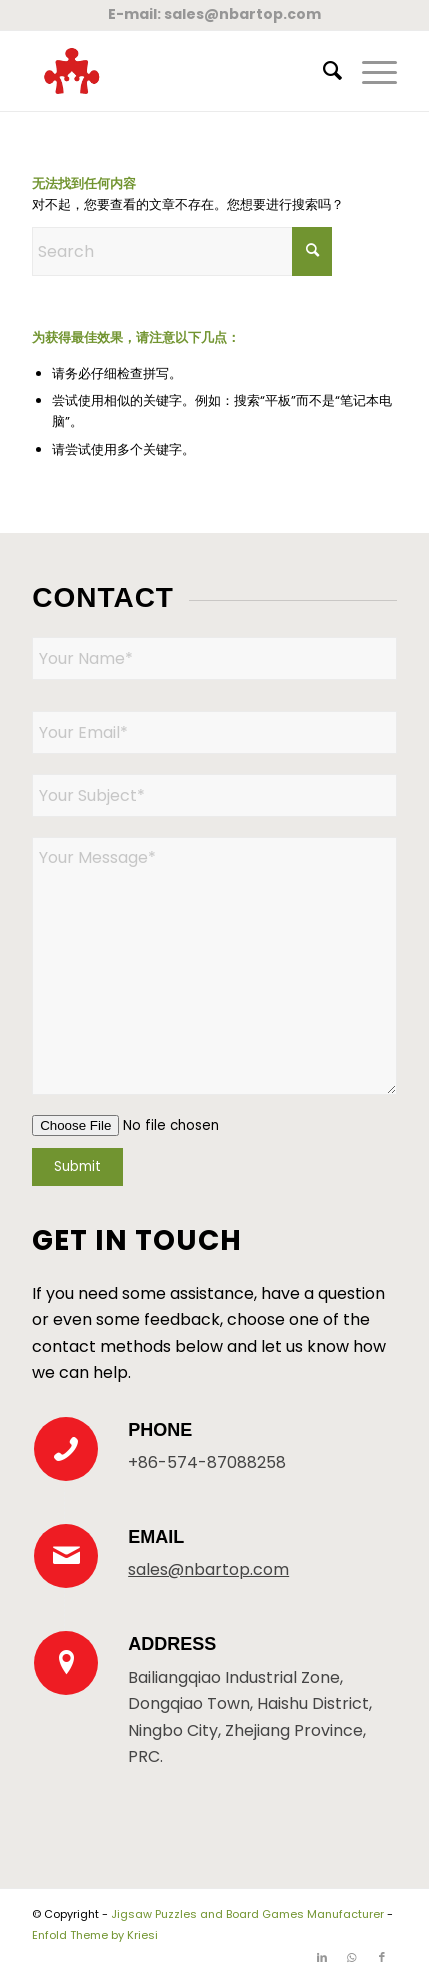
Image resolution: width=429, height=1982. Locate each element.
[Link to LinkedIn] (322, 1957)
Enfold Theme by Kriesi (95, 1935)
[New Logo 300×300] (178, 71)
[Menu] (369, 71)
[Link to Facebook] (382, 1957)
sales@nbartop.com (242, 14)
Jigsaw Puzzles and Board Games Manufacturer (247, 1914)
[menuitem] (322, 71)
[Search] (322, 71)
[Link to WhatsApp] (352, 1957)
